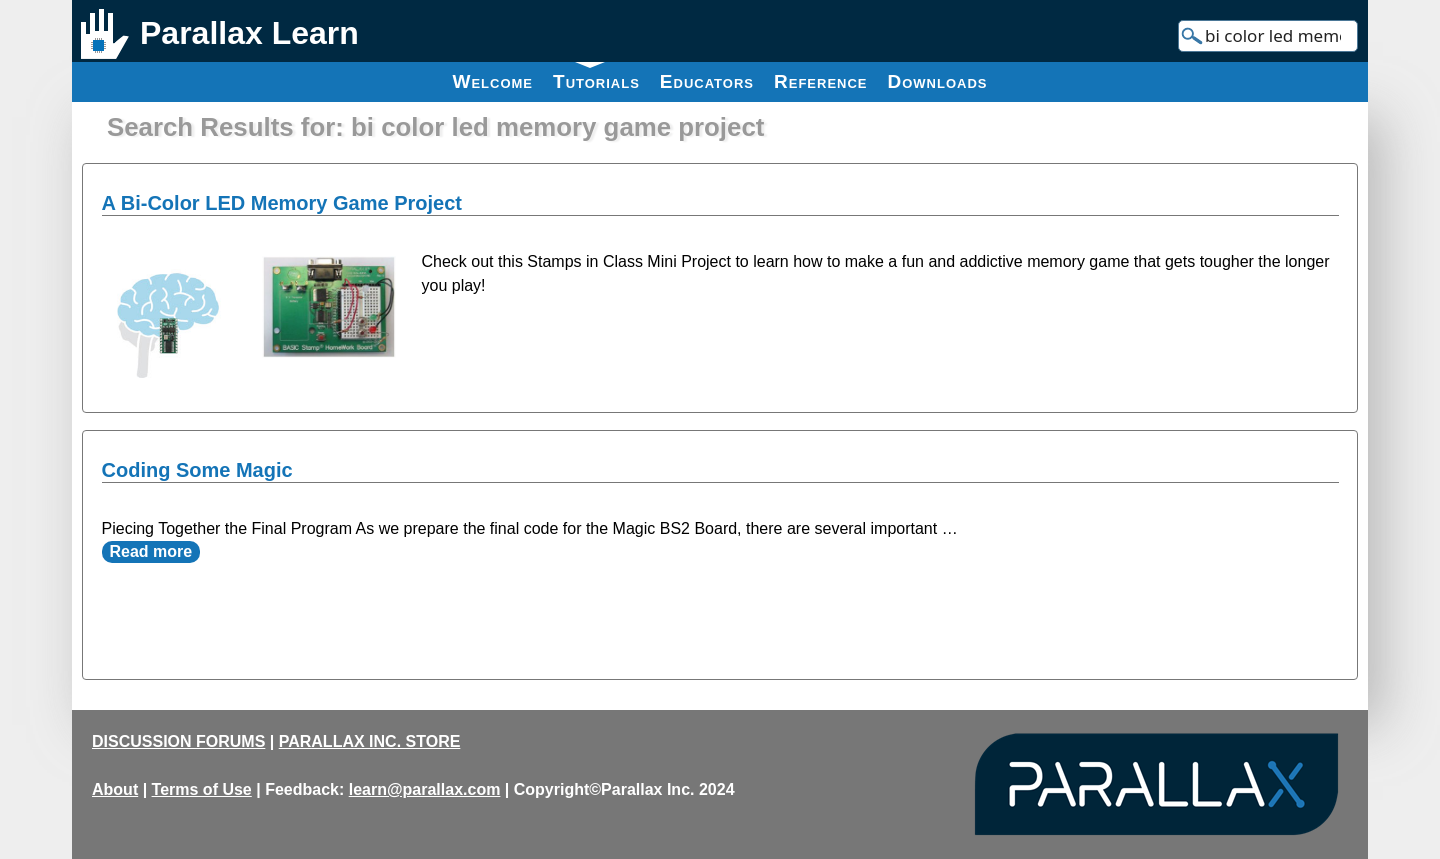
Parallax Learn (249, 33)
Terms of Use (202, 789)
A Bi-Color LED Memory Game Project (282, 203)
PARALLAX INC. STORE (370, 741)
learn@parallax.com (425, 789)
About (115, 789)
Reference (821, 81)
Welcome (492, 81)
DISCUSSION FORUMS (178, 741)
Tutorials (596, 77)
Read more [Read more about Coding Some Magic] (151, 551)
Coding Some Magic (197, 470)
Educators (707, 81)
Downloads (938, 81)
